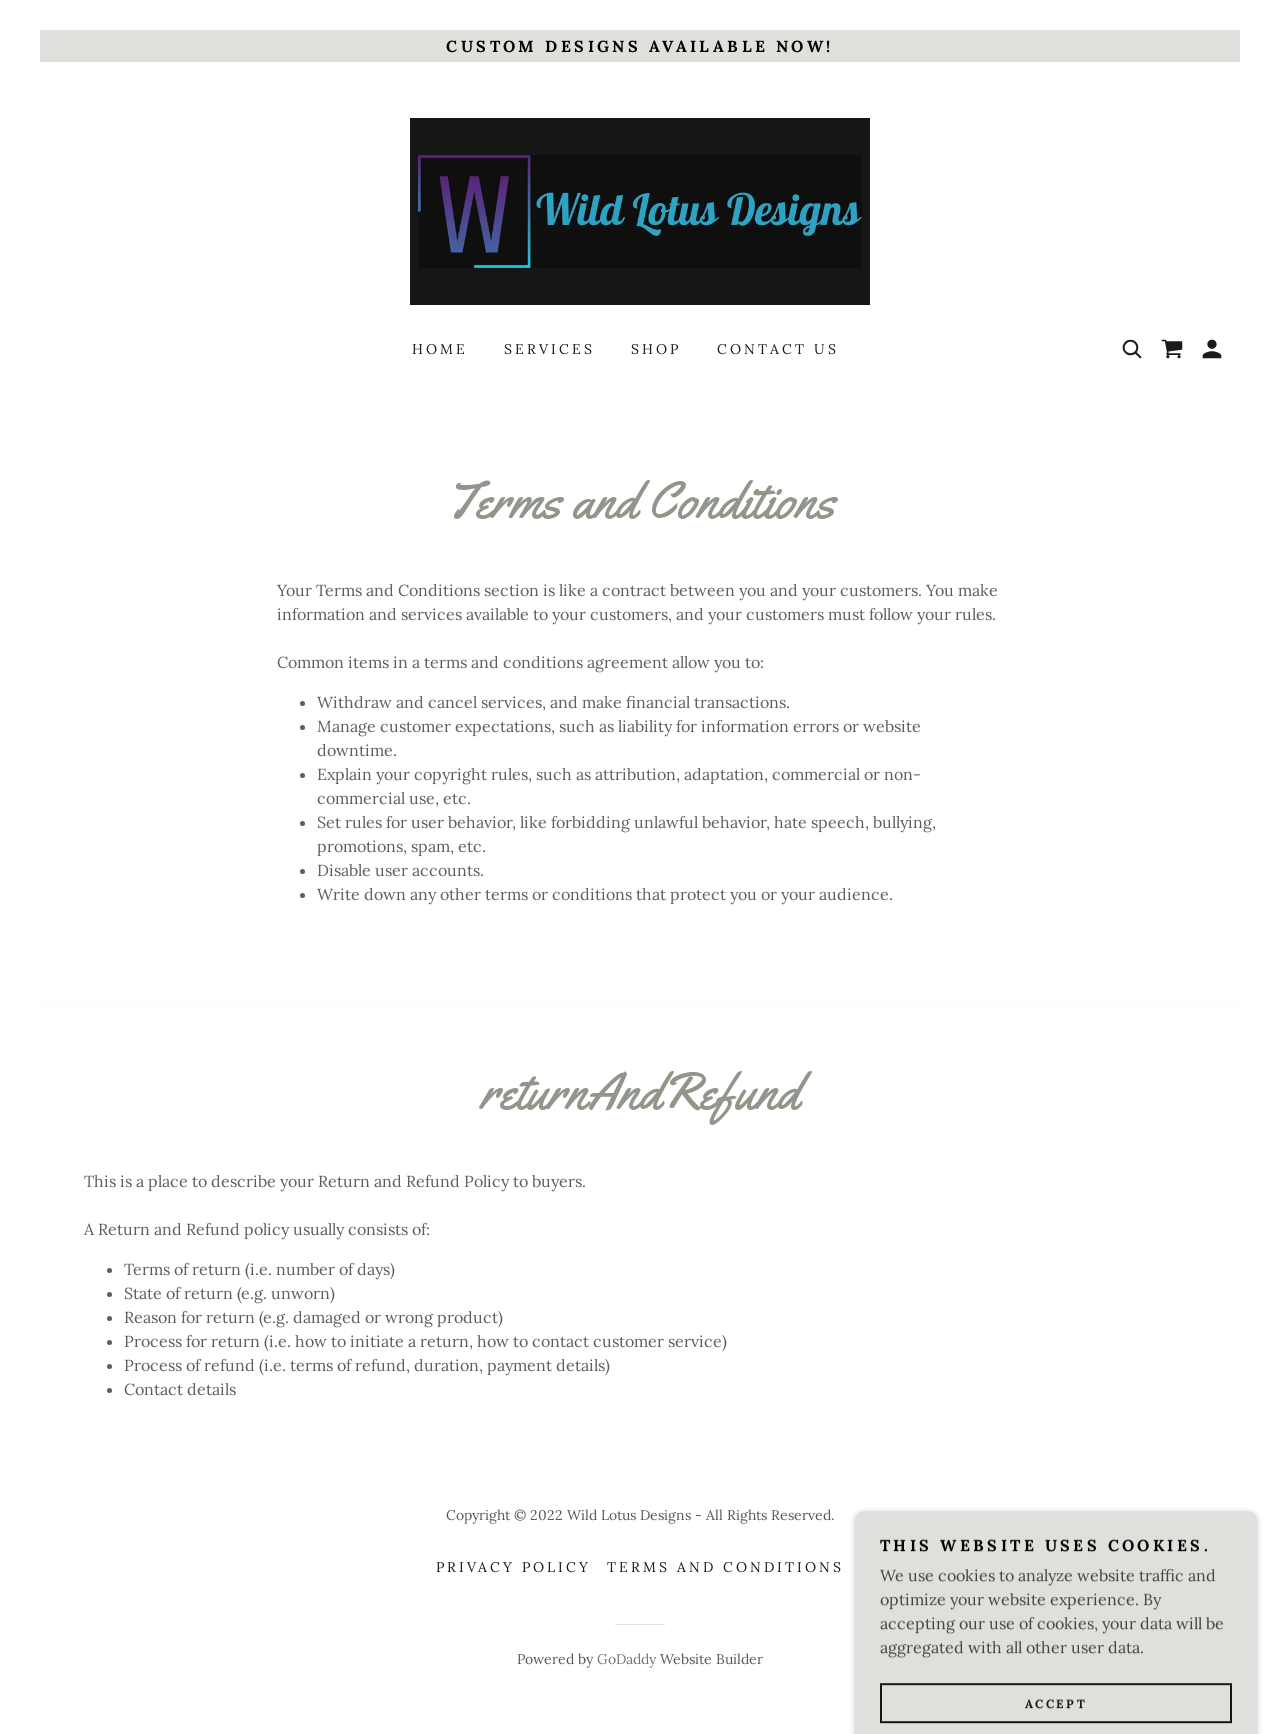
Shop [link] (656, 349)
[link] (640, 210)
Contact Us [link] (778, 349)
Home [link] (440, 349)
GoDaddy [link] (626, 1659)
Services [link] (549, 349)
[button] (1212, 349)
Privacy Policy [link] (513, 1567)
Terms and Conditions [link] (725, 1567)
